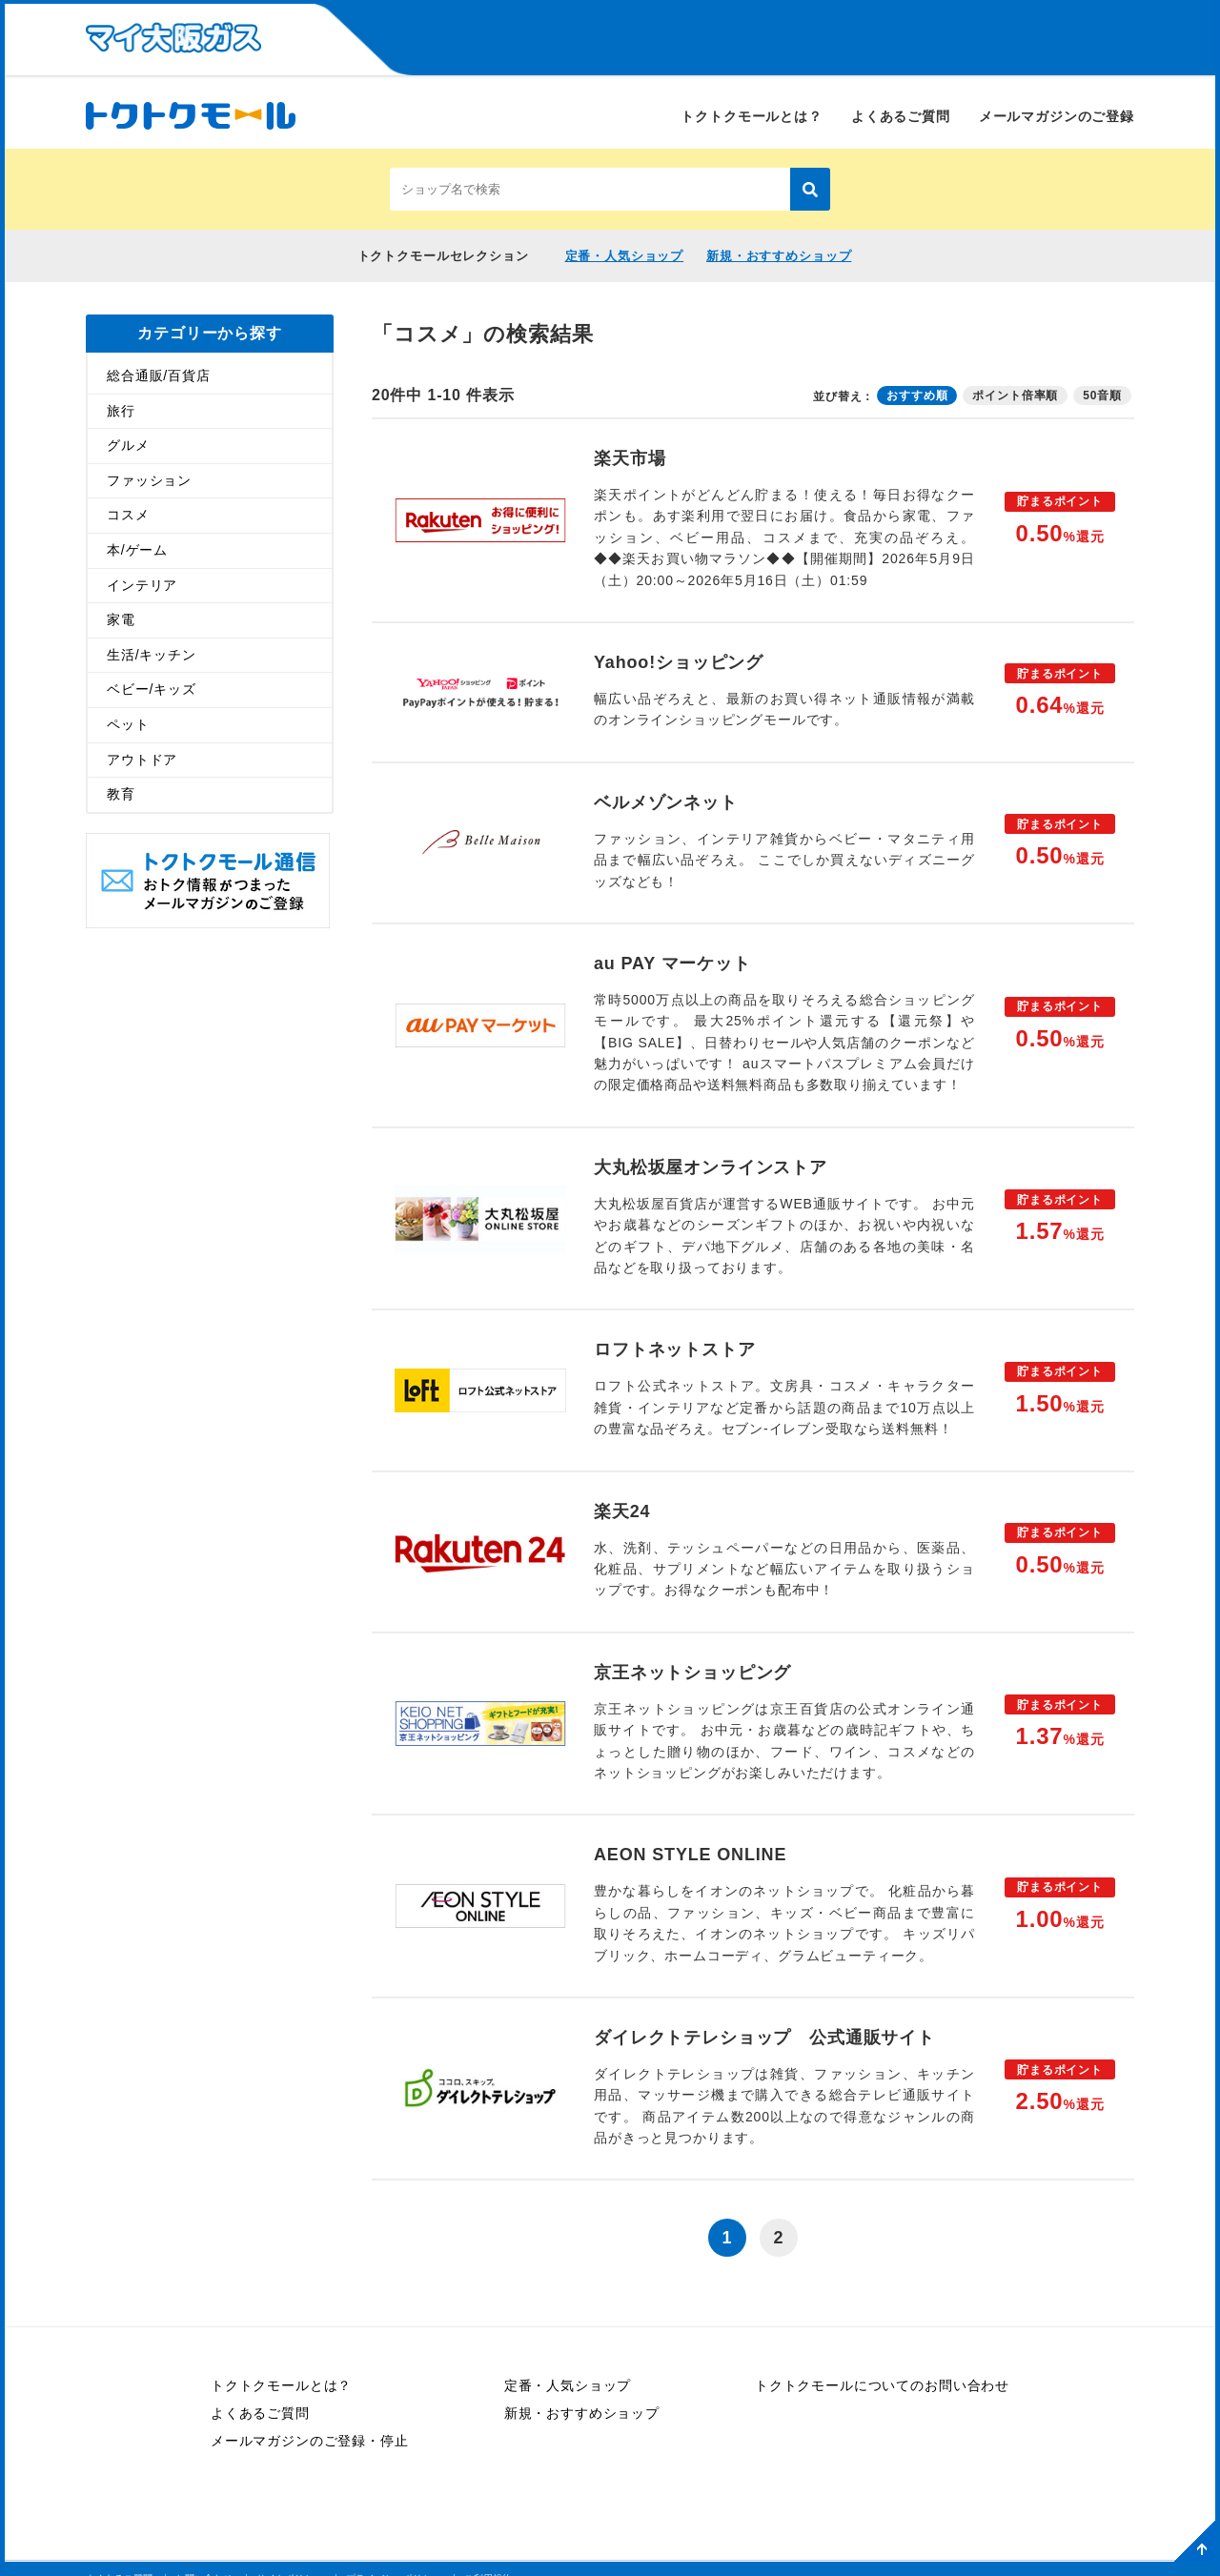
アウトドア (142, 758)
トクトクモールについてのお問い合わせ (882, 2385)
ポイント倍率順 (1015, 394)
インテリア (142, 584)
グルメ (128, 445)
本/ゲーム (137, 549)
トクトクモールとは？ (751, 116)
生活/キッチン (151, 653)
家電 (121, 619)
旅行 (121, 409)
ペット (128, 723)
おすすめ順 (916, 394)
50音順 (1102, 394)
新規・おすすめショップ (778, 256)
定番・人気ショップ (624, 256)
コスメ (128, 514)
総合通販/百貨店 (159, 374)
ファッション (149, 479)
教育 (121, 793)
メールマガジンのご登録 (1056, 116)
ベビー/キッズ (151, 689)
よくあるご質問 (900, 116)
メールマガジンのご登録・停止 (310, 2440)
